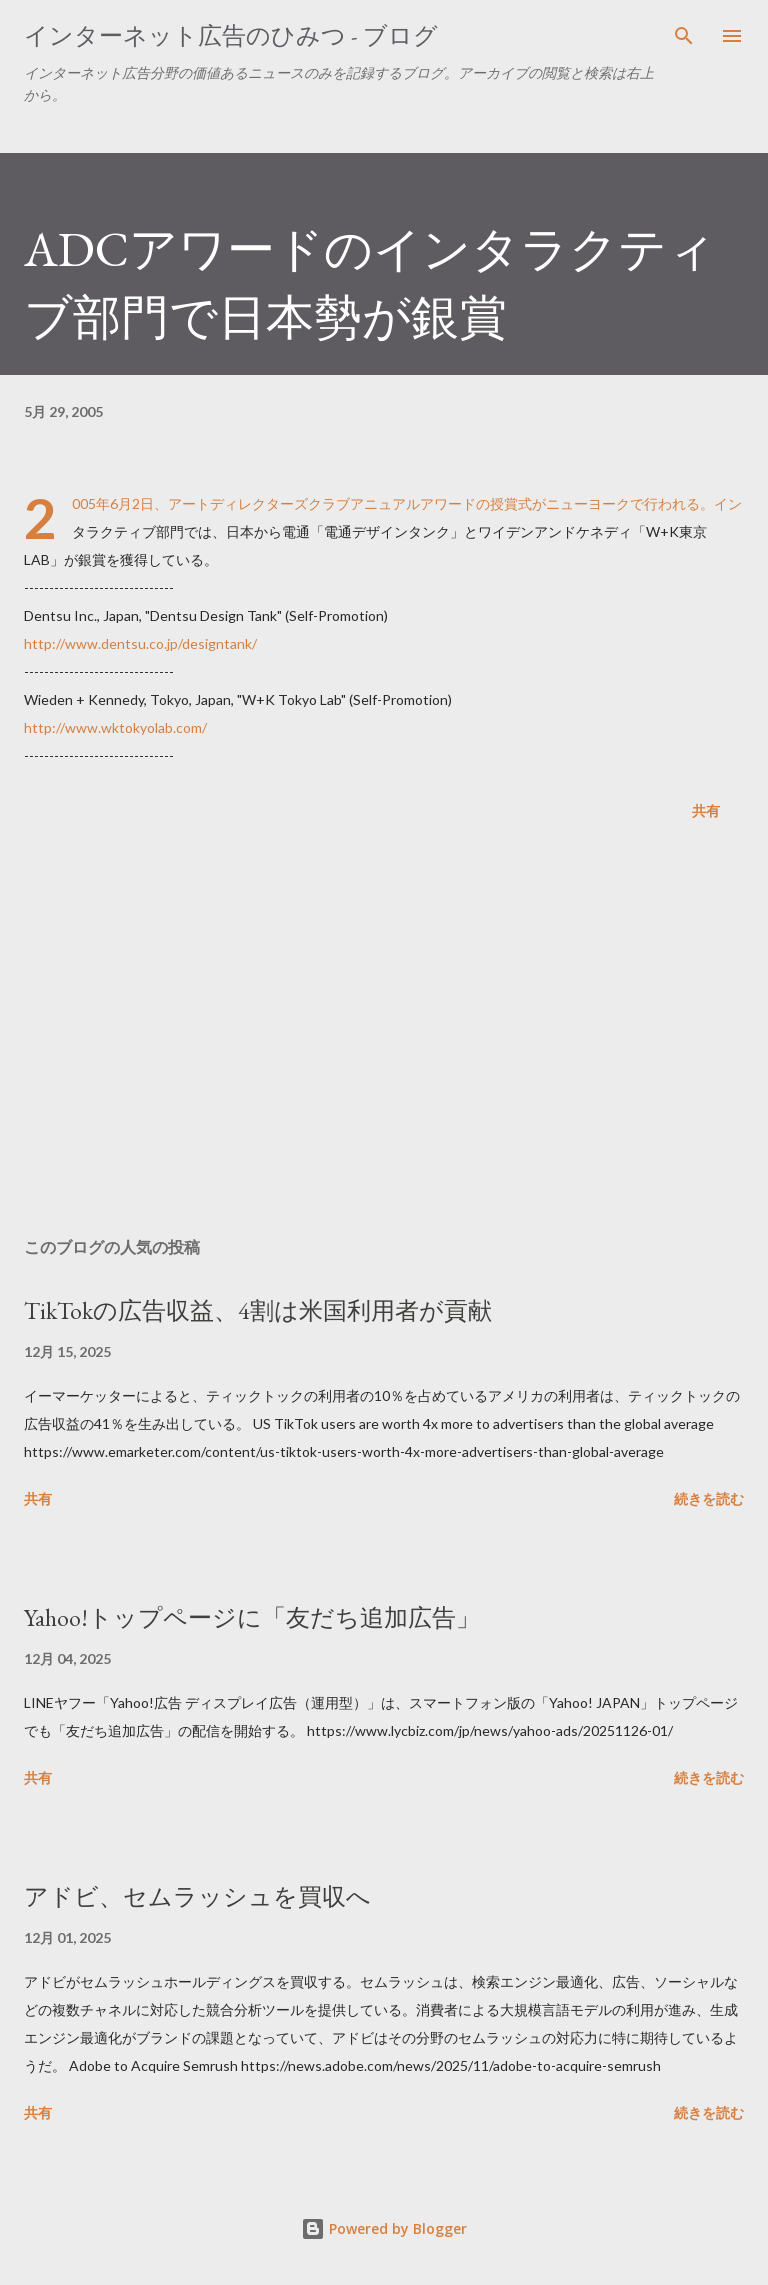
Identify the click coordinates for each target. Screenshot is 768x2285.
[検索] (684, 36)
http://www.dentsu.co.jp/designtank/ (140, 643)
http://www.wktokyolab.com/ (115, 727)
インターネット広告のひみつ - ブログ (231, 35)
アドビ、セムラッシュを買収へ (197, 1896)
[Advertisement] (384, 1033)
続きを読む (709, 1498)
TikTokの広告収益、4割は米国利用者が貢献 (258, 1310)
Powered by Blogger (384, 2228)
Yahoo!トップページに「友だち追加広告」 (252, 1617)
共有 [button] (706, 810)
